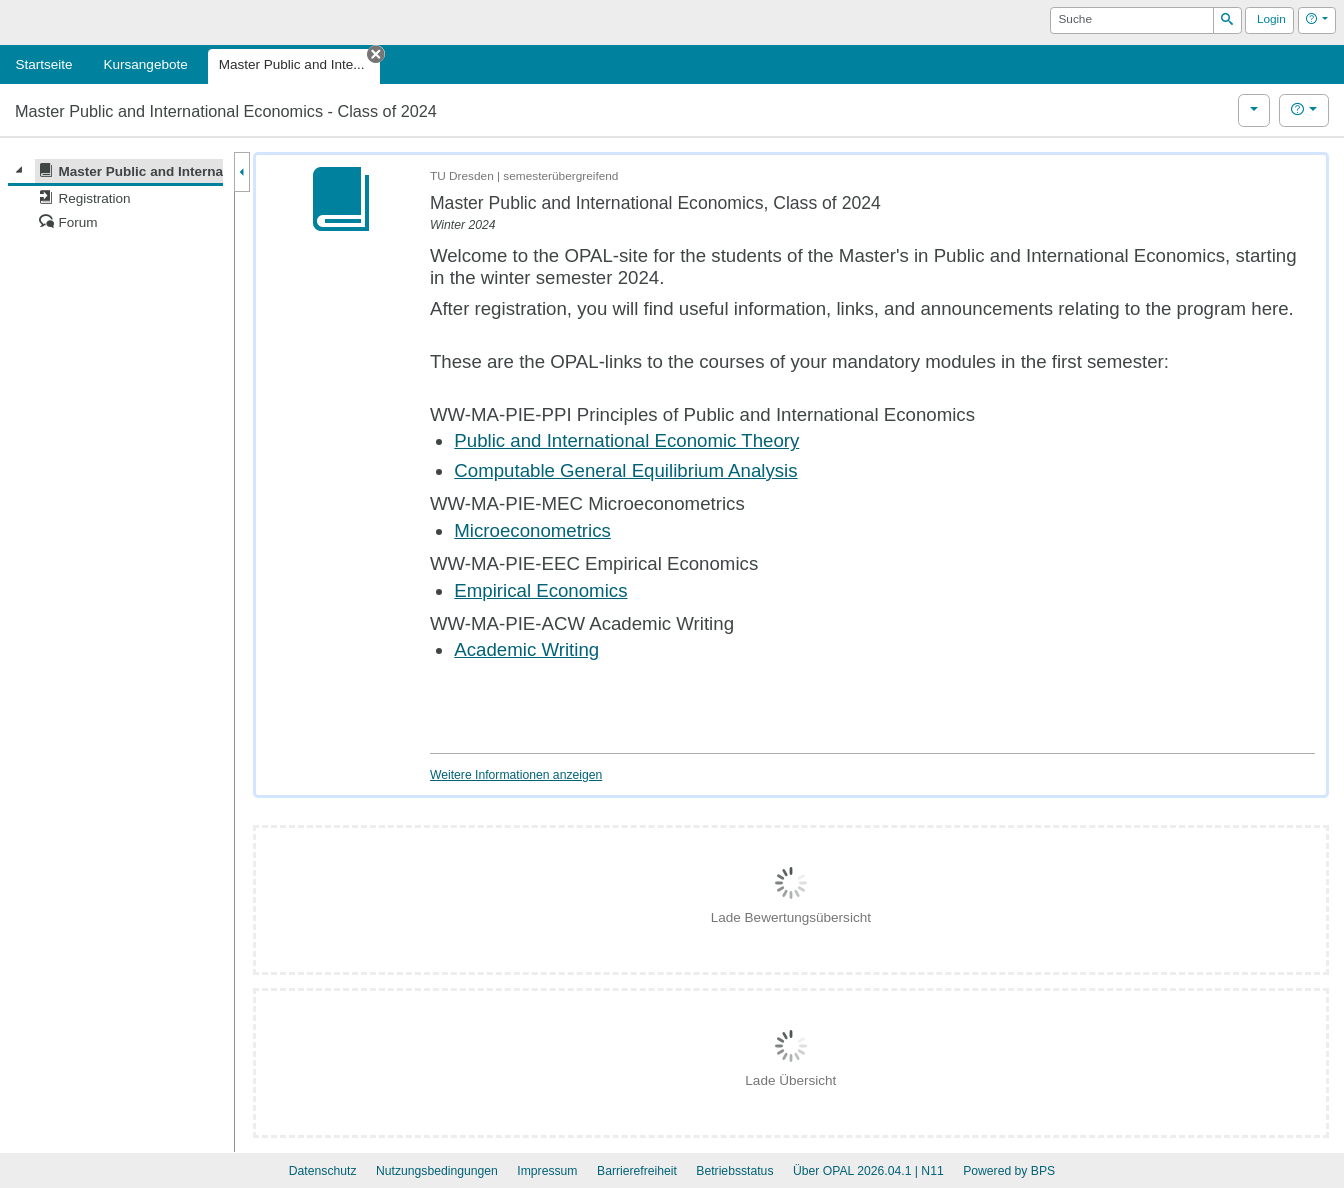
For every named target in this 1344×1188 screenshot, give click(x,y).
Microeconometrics (532, 530)
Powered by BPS (1009, 1171)
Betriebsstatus (734, 1171)
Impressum (547, 1171)
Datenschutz (323, 1171)
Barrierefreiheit (637, 1171)
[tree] (115, 197)
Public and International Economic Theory (626, 440)
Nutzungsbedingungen (437, 1171)
